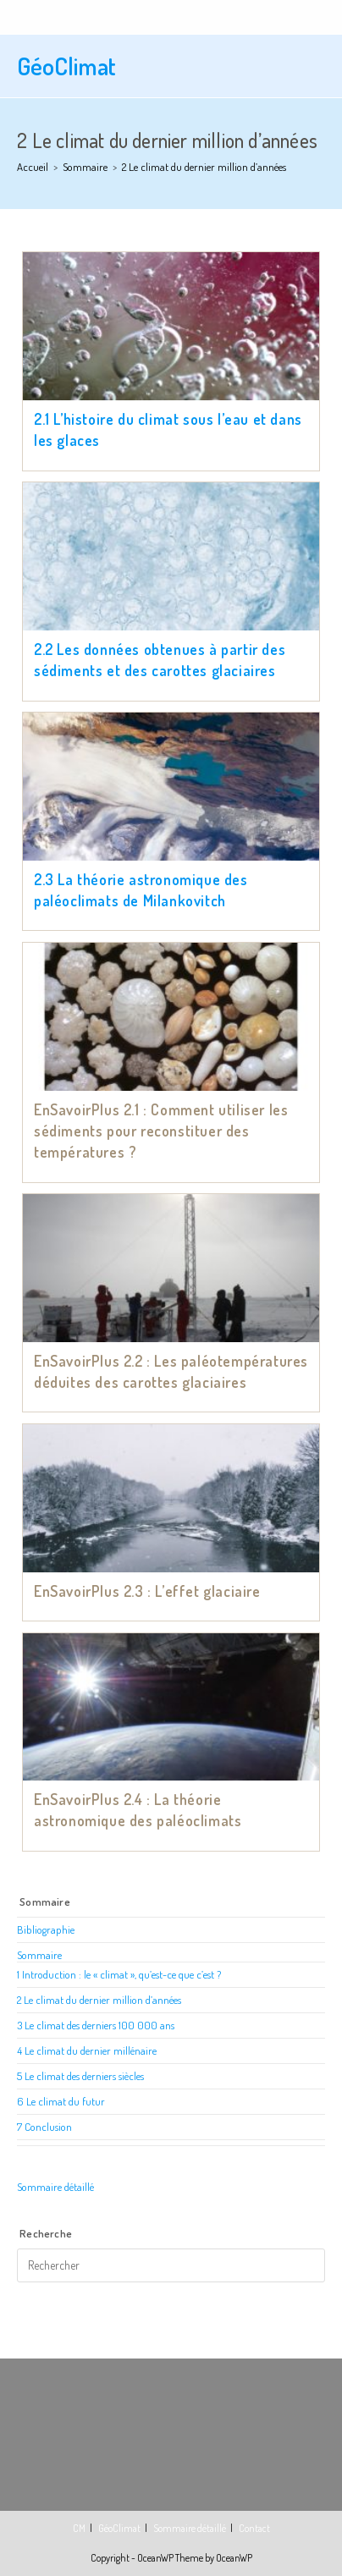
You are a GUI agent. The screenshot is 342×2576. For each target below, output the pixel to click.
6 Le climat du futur (61, 2101)
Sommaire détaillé (55, 2186)
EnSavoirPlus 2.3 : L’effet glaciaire (147, 1591)
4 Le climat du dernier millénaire (87, 2050)
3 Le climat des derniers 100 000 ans (95, 2025)
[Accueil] (32, 166)
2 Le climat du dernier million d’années (99, 1999)
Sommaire (39, 1955)
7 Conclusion (44, 2126)
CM (79, 2528)
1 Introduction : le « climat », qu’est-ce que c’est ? (119, 1974)
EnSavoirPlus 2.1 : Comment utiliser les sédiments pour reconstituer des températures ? (161, 1130)
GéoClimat (66, 66)
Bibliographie (45, 1929)
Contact (254, 2528)
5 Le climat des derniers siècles (80, 2076)
